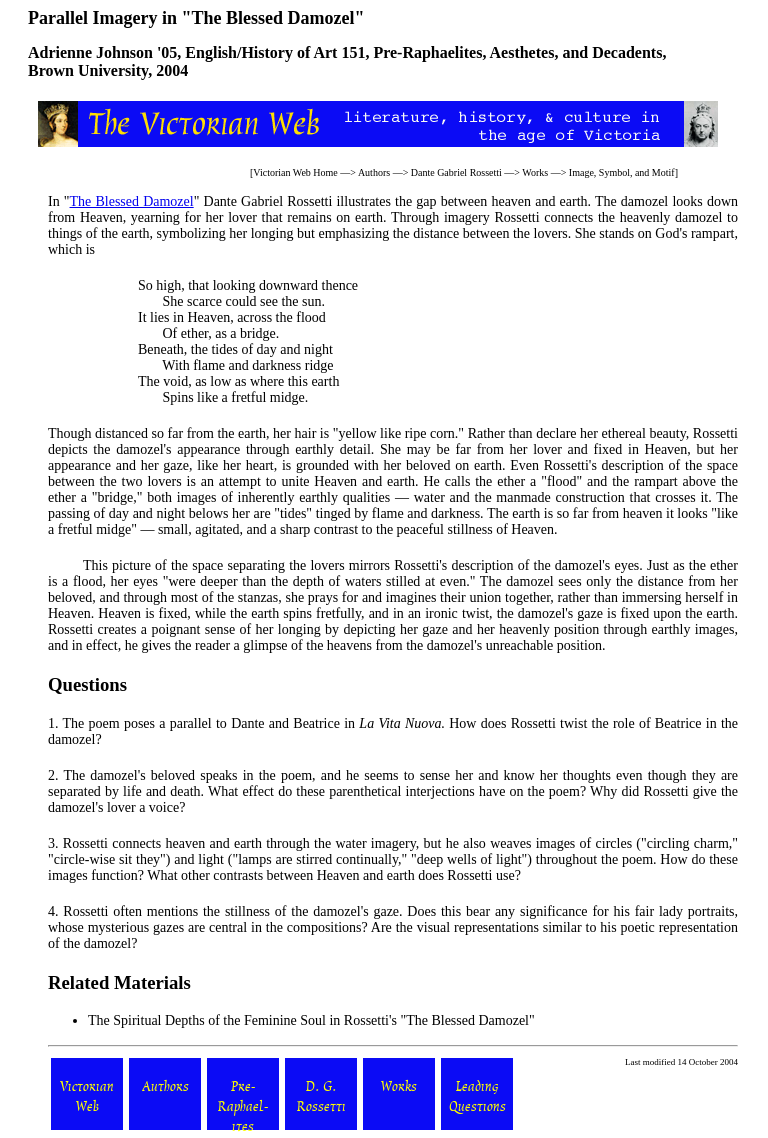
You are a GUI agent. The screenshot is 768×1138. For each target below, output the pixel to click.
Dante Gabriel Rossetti (456, 172)
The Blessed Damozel (132, 201)
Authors (374, 172)
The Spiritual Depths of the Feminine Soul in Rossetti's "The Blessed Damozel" (311, 1020)
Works (535, 172)
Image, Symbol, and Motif (622, 172)
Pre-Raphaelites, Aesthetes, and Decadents (517, 52)
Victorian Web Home (295, 172)
